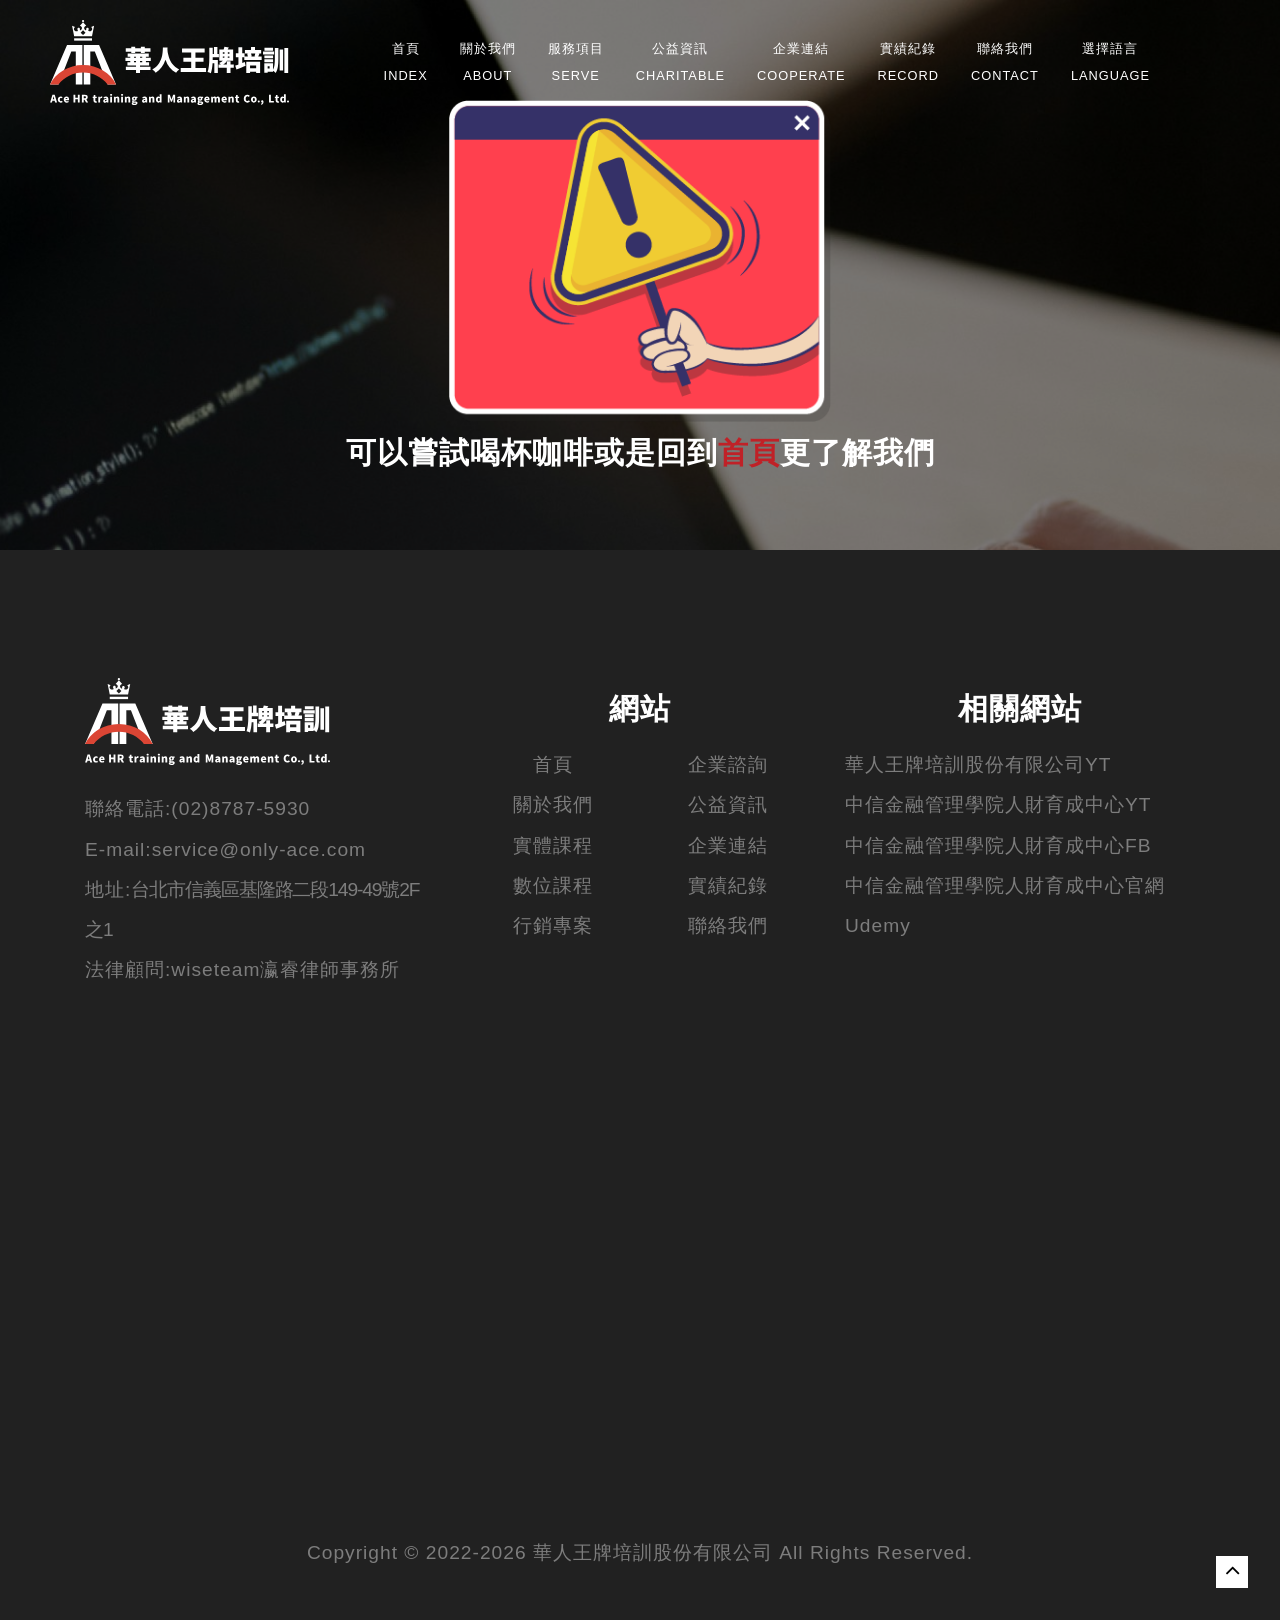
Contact (1005, 62)
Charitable (680, 62)
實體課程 (553, 845)
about (488, 62)
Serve (576, 62)
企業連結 (728, 845)
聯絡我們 (728, 925)
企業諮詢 (728, 764)
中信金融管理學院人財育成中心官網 (1005, 885)
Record (908, 62)
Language (1110, 62)
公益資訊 (728, 804)
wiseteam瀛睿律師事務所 (285, 969)
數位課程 (553, 885)
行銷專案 (553, 925)
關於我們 (553, 804)
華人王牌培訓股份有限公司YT (978, 764)
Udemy (878, 925)
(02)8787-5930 (240, 808)
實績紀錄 (728, 885)
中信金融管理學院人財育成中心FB (998, 845)
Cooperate (801, 62)
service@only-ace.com (259, 849)
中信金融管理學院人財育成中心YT (998, 804)
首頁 (749, 455)
